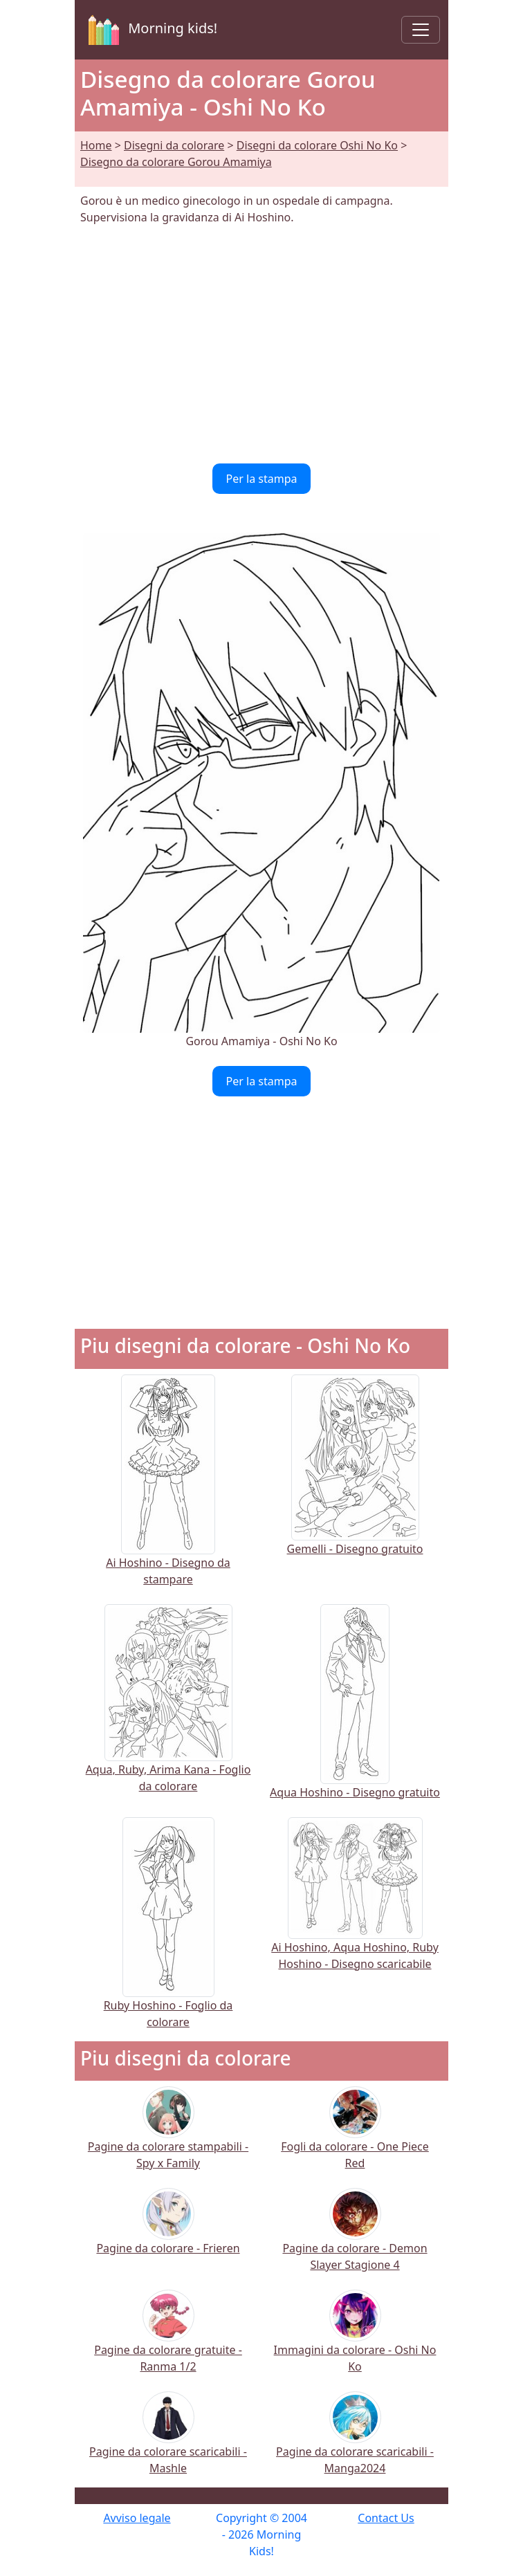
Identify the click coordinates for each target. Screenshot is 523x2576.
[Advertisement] (261, 344)
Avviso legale (136, 2518)
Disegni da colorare (174, 145)
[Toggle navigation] (420, 30)
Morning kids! (150, 29)
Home (96, 145)
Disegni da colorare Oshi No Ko (317, 145)
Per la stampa (261, 478)
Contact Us (386, 2518)
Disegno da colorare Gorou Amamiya (176, 161)
